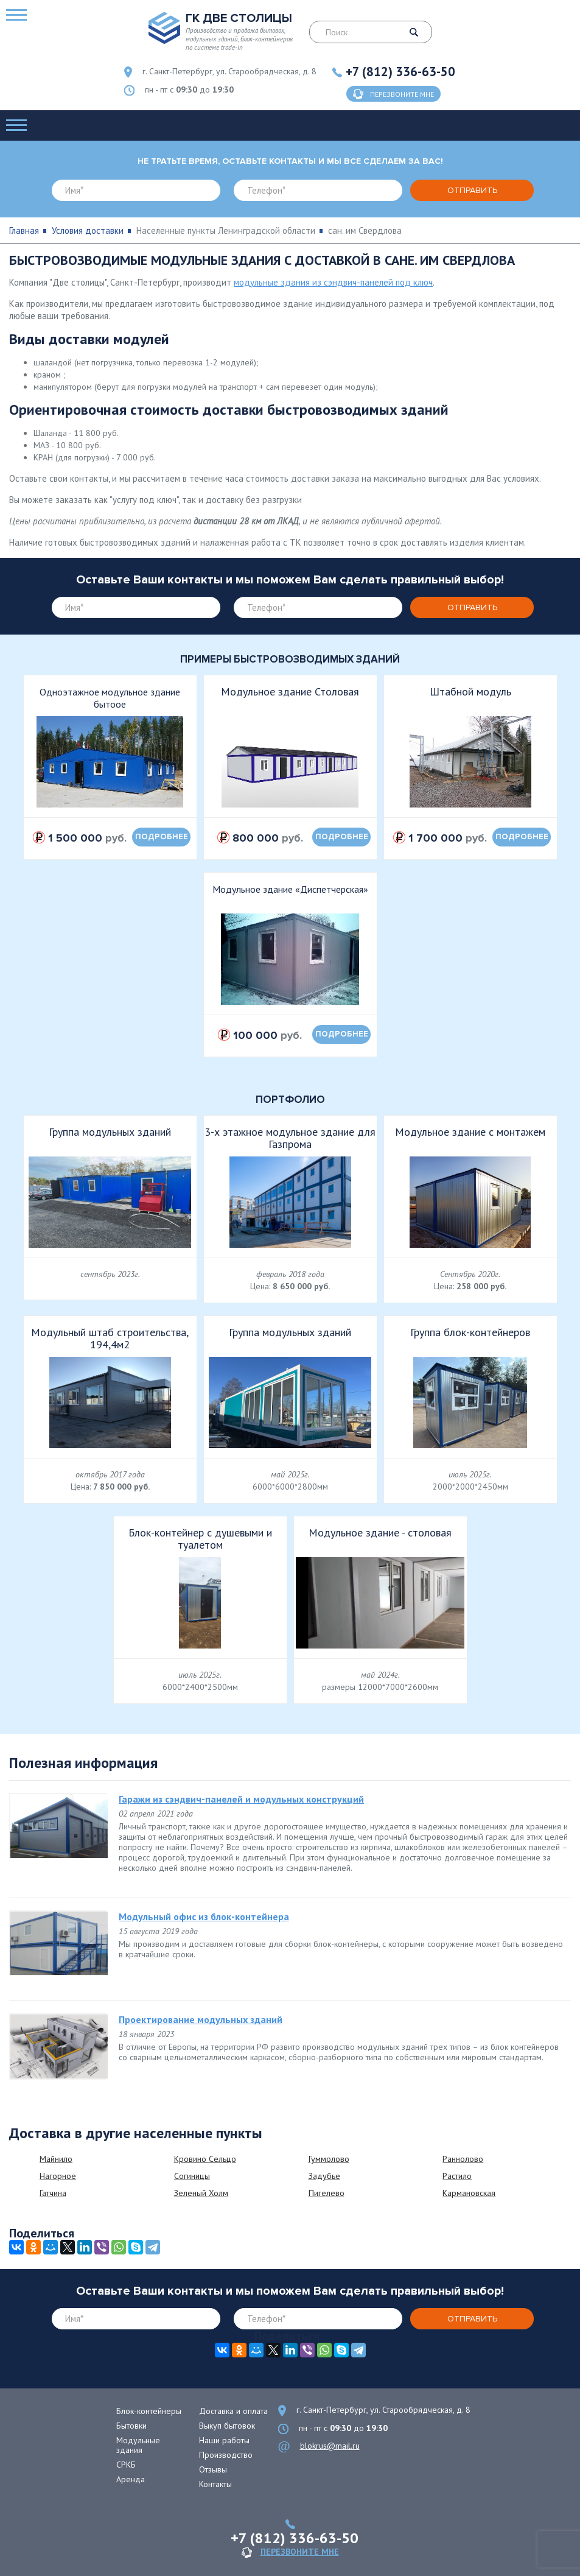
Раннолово (462, 2158)
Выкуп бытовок (227, 2425)
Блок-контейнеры (148, 2411)
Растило (457, 2175)
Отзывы (213, 2469)
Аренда (130, 2479)
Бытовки (131, 2425)
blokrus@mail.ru (330, 2445)
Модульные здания (138, 2445)
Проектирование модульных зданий (200, 2019)
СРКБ (126, 2464)
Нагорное (58, 2175)
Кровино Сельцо (205, 2158)
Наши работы (224, 2440)
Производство (226, 2455)
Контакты (215, 2484)
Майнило (56, 2158)
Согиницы (192, 2175)
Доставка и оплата (233, 2411)
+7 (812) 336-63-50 (400, 71)
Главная (24, 230)
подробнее (161, 837)
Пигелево (326, 2192)
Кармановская (468, 2192)
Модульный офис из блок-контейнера (204, 1916)
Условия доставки (88, 230)
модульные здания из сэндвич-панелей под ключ (333, 282)
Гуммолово (329, 2158)
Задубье (324, 2175)
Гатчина (53, 2192)
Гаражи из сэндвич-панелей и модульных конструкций (241, 1799)
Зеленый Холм (201, 2192)
